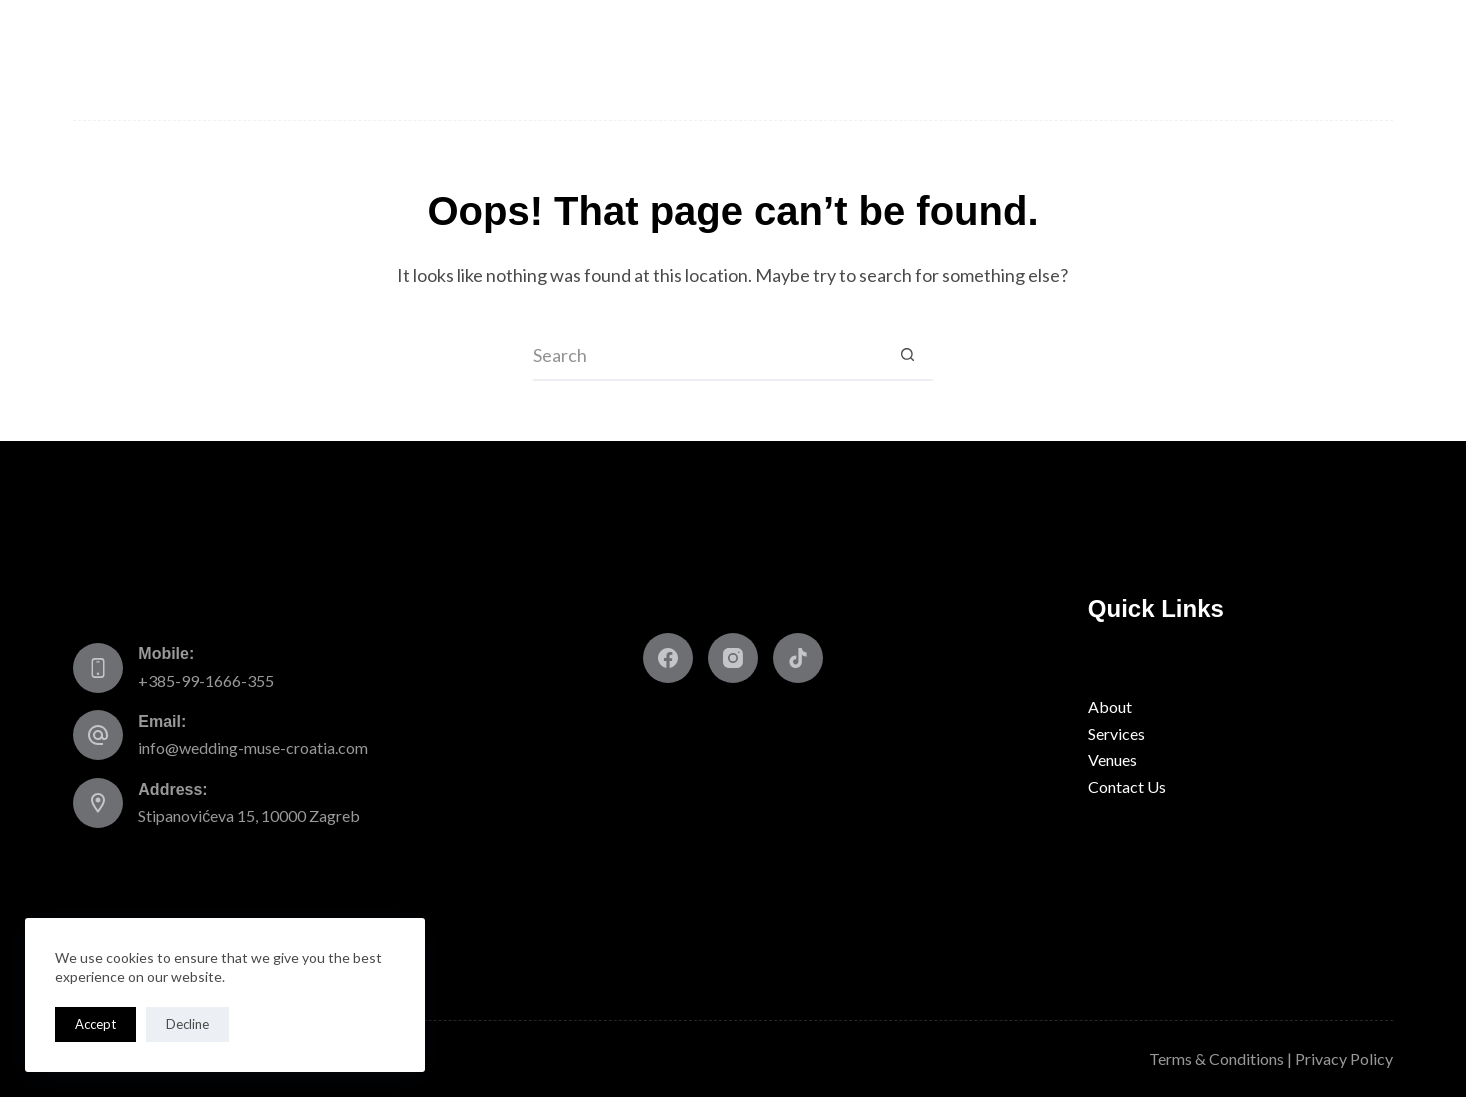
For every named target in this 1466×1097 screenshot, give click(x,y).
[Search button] (908, 356)
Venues (440, 60)
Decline (187, 1024)
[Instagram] (733, 658)
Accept (95, 1024)
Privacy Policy (1344, 1058)
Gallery (1149, 59)
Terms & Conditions (1216, 1058)
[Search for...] (708, 356)
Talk (1057, 59)
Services (317, 60)
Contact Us (1127, 786)
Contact (1339, 59)
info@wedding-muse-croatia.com (253, 747)
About (203, 59)
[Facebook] (668, 658)
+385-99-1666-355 (206, 680)
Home (115, 59)
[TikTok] (798, 658)
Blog (1244, 59)
